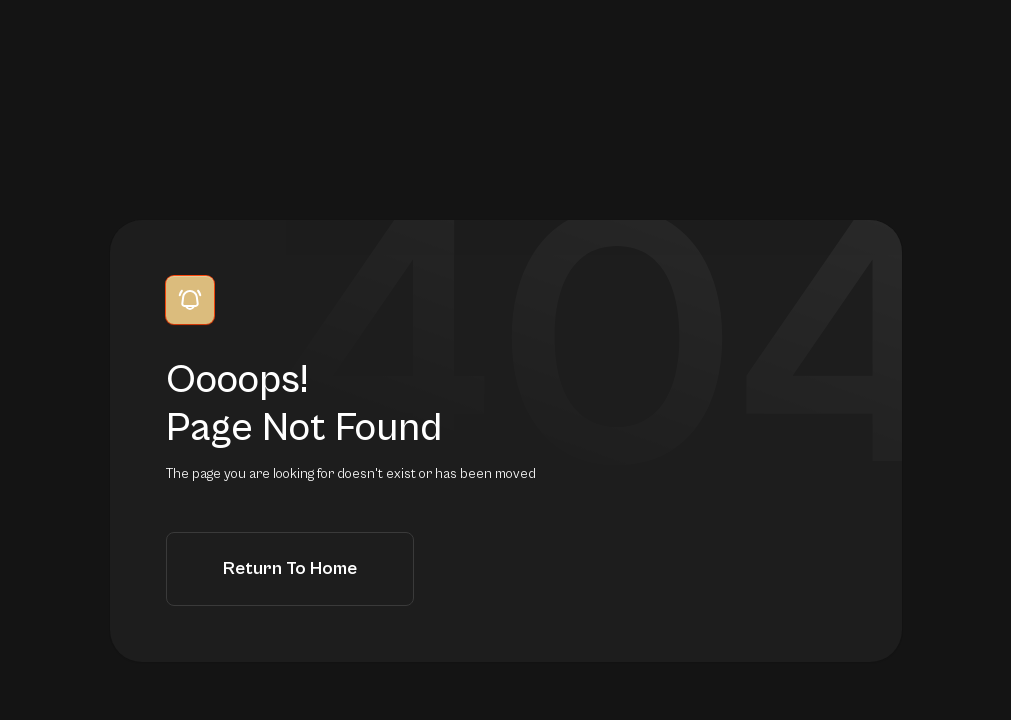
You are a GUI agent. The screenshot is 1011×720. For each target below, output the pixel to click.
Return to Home (290, 568)
